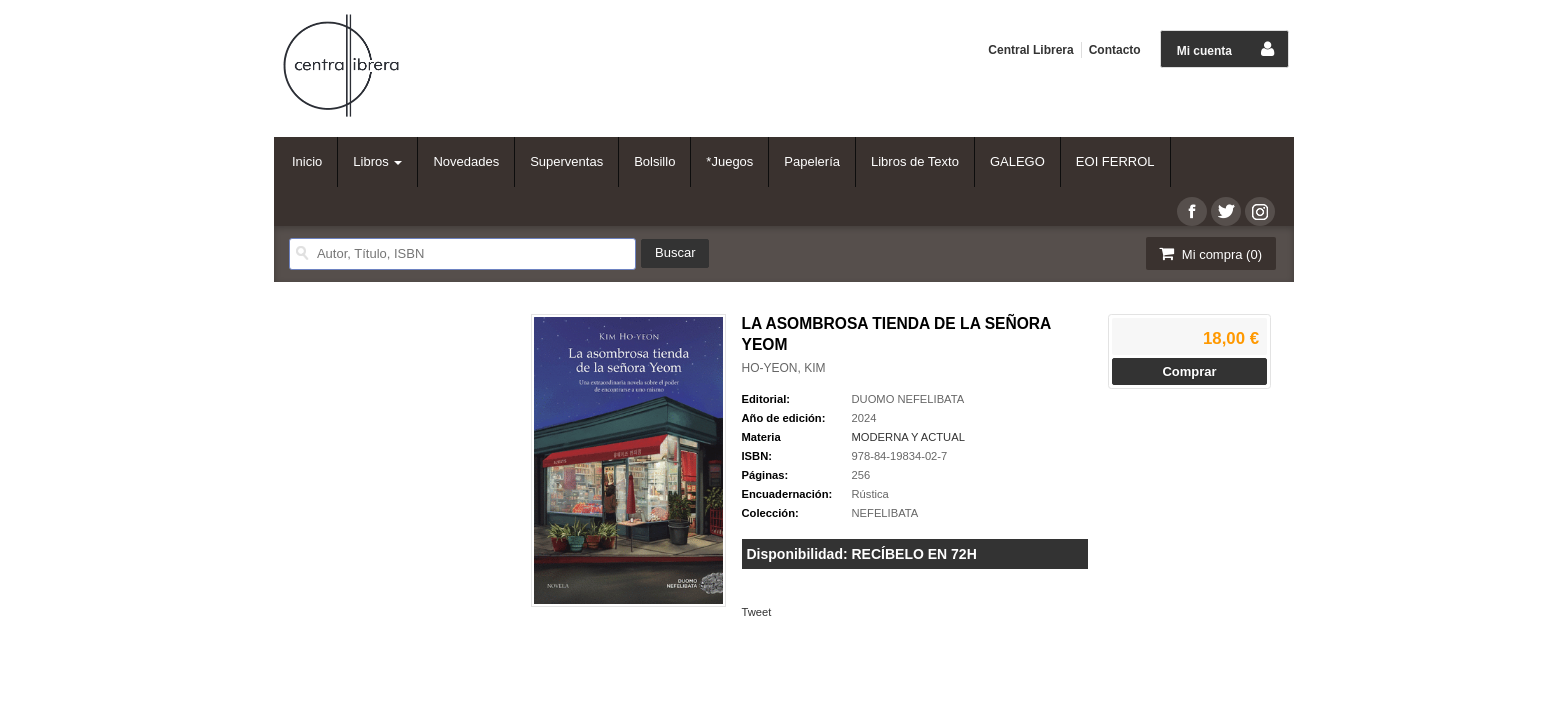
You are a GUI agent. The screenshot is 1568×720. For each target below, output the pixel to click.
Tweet (757, 612)
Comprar (1189, 371)
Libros (377, 161)
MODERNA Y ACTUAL (908, 437)
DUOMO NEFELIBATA (908, 399)
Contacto (1115, 50)
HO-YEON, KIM (784, 368)
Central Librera (1030, 50)
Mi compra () (1209, 253)
